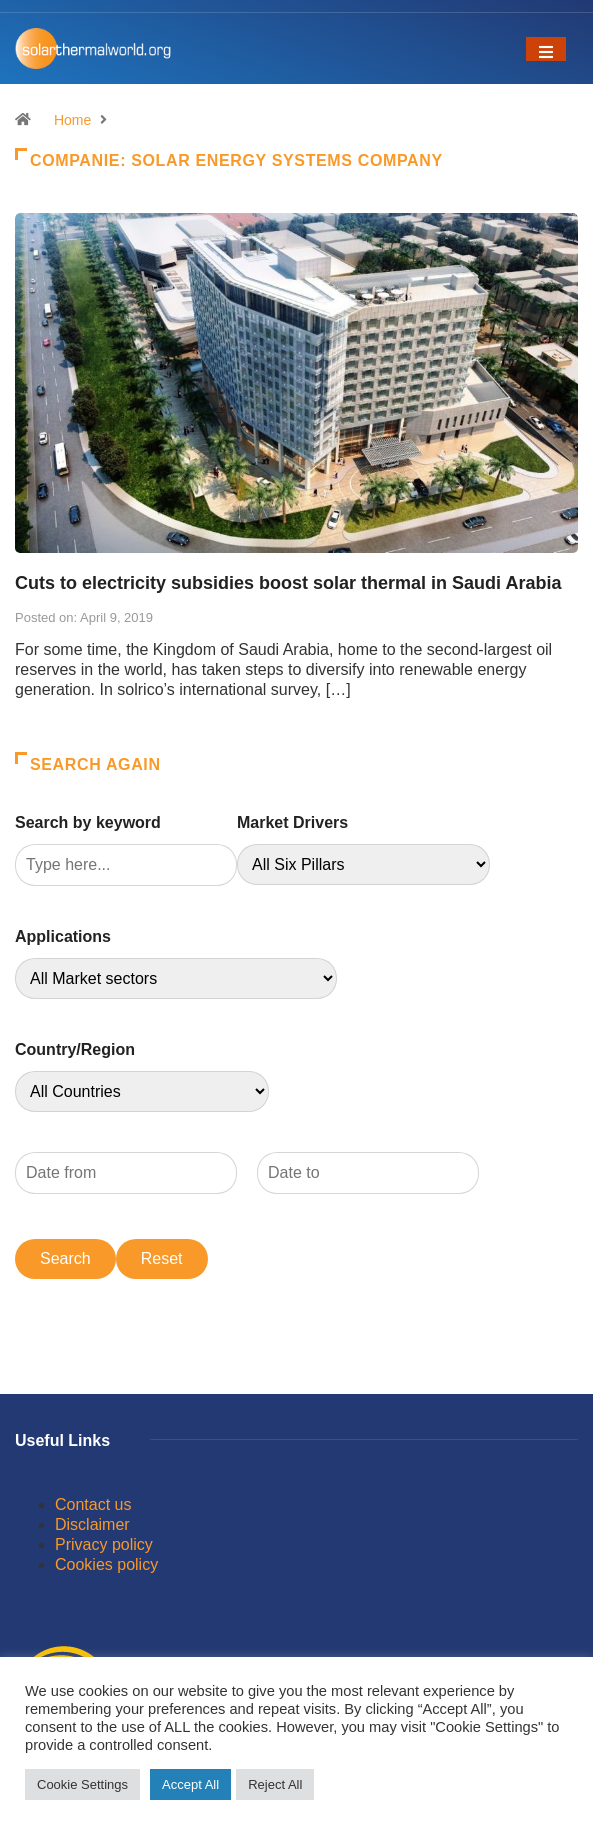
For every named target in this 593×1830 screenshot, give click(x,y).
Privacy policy (104, 1544)
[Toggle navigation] (546, 49)
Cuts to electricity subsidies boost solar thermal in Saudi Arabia (288, 583)
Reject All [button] (275, 1784)
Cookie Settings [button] (82, 1784)
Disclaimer (92, 1524)
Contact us (93, 1504)
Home (72, 120)
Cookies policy (106, 1564)
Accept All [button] (190, 1784)
